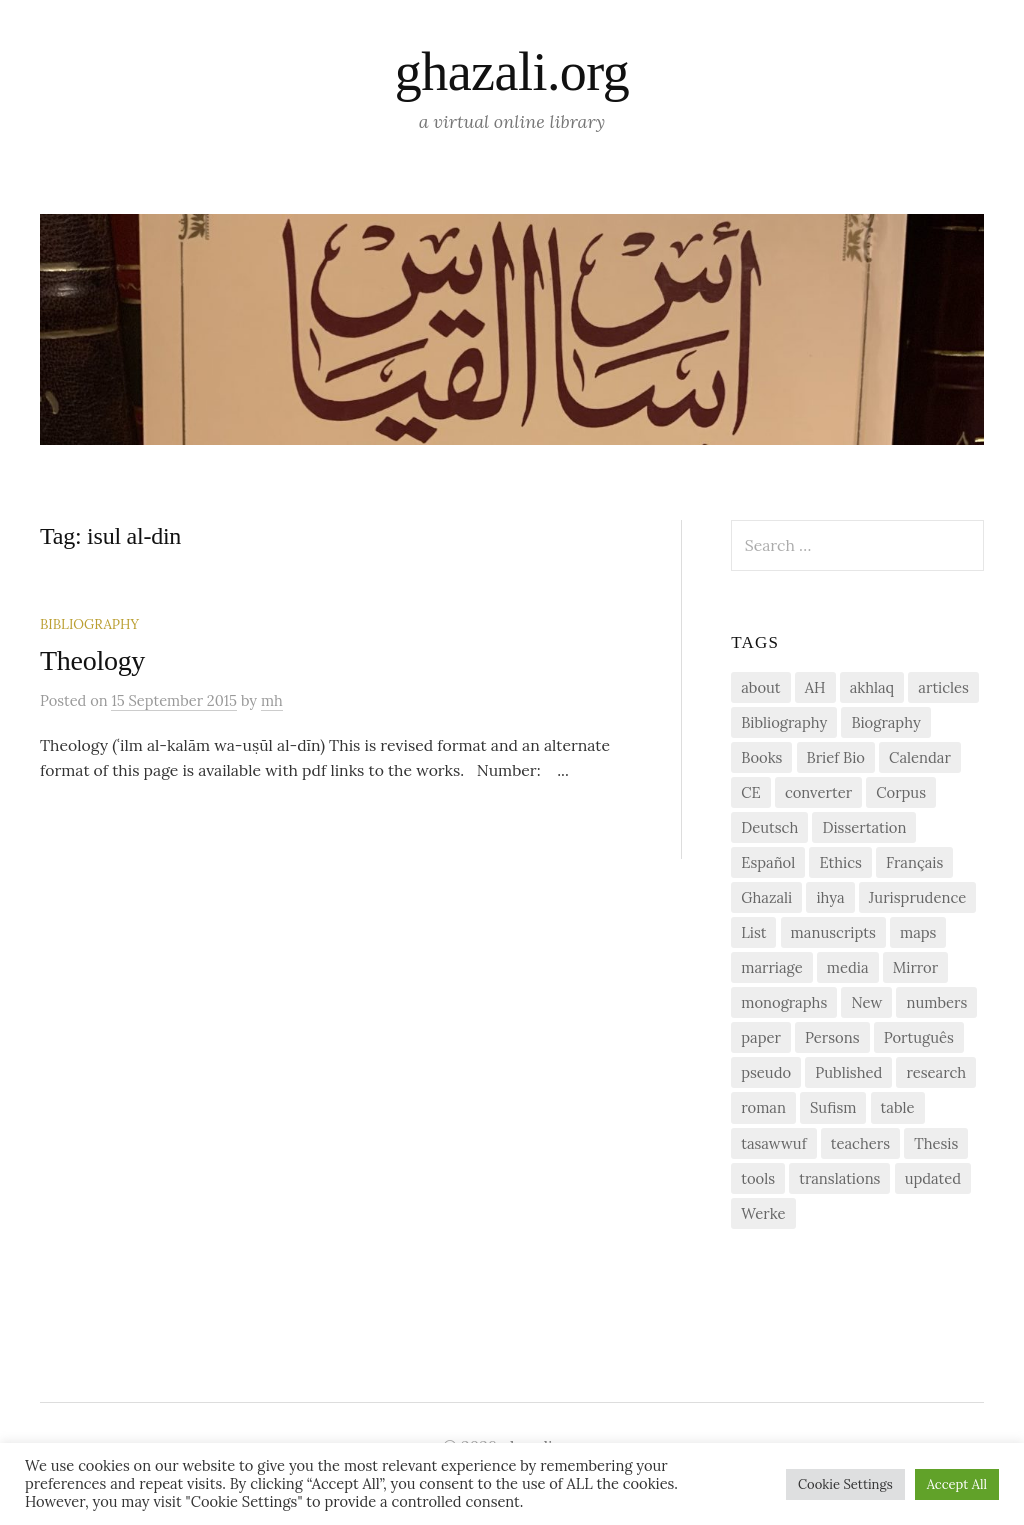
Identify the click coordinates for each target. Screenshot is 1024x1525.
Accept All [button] (957, 1484)
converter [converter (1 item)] (818, 792)
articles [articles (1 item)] (943, 687)
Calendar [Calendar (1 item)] (920, 757)
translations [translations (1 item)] (839, 1178)
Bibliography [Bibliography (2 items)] (784, 722)
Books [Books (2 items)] (761, 757)
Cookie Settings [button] (845, 1484)
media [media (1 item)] (848, 967)
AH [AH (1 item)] (815, 687)
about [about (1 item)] (760, 687)
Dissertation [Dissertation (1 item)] (864, 827)
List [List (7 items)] (753, 932)
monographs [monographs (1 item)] (784, 1002)
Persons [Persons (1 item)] (832, 1037)
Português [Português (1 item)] (919, 1037)
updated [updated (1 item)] (933, 1178)
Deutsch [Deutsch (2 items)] (769, 827)
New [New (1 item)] (866, 1002)
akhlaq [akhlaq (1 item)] (872, 687)
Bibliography (89, 624)
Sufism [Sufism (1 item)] (833, 1107)
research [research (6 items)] (936, 1072)
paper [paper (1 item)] (761, 1037)
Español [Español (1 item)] (768, 862)
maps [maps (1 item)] (918, 932)
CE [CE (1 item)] (751, 792)
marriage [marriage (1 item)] (771, 967)
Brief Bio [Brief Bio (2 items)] (836, 757)
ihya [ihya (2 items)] (830, 897)
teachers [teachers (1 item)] (860, 1143)
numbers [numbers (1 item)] (936, 1002)
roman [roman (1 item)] (763, 1107)
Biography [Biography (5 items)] (885, 722)
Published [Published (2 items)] (848, 1072)
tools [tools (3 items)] (758, 1178)
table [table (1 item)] (898, 1107)
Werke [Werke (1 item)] (763, 1213)
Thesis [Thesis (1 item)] (936, 1143)
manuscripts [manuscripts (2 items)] (833, 932)
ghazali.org (512, 72)
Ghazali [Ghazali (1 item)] (766, 897)
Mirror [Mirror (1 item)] (915, 967)
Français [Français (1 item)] (914, 862)
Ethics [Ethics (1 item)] (840, 862)
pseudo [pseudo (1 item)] (766, 1072)
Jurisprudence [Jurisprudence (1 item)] (917, 897)
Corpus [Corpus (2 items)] (901, 792)
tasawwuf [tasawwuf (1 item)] (773, 1143)
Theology (92, 660)
